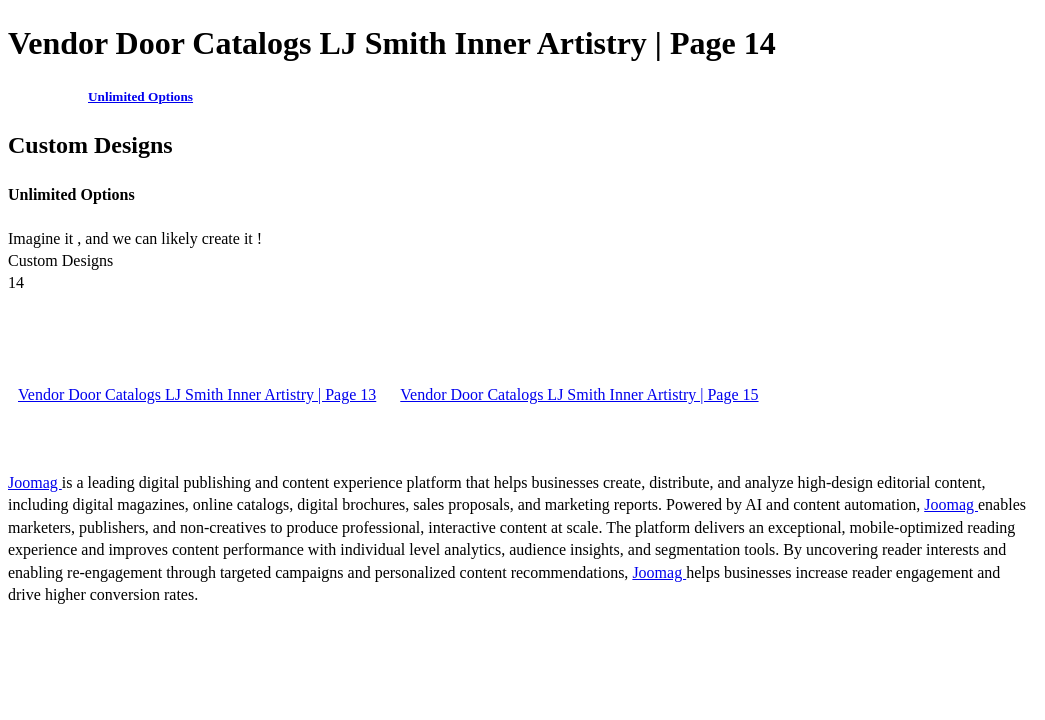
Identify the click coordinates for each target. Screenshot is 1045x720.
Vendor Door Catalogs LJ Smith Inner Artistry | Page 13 (197, 394)
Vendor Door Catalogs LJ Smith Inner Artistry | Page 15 (579, 394)
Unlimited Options (140, 96)
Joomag (35, 482)
